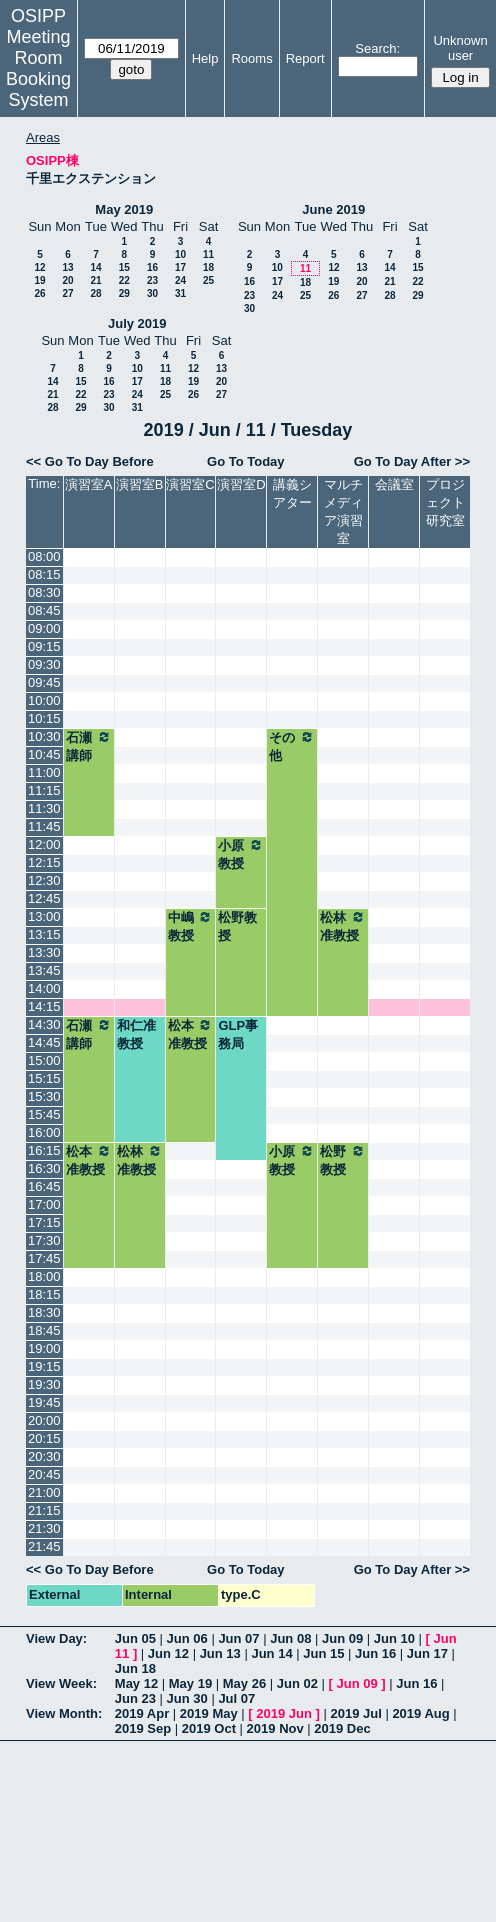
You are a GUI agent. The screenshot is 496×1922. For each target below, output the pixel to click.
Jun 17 (427, 1653)
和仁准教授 (136, 1034)
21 (95, 280)
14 (95, 267)
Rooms (251, 58)
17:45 (44, 1258)
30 (152, 293)
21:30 (44, 1528)
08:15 (44, 574)
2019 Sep (143, 1728)
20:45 (44, 1474)
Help (205, 58)
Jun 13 (220, 1653)
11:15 (44, 790)
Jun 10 (394, 1638)
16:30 (44, 1168)
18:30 (44, 1312)
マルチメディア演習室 (343, 511)
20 (67, 280)
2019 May (209, 1713)
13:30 (44, 952)
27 (67, 293)
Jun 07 (238, 1638)
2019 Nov (275, 1728)
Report (305, 58)
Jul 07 (236, 1698)
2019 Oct (209, 1728)
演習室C (190, 484)
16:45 (44, 1186)
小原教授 (241, 854)
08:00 (44, 556)
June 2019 (333, 209)
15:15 (44, 1078)
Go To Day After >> (412, 461)
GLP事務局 (238, 1034)
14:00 (44, 988)
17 (180, 267)
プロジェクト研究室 (445, 502)
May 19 (190, 1683)
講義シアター (292, 493)
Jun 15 (323, 1653)
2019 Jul (355, 1713)
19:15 (44, 1366)
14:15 (44, 1006)
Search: (377, 48)
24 (180, 280)
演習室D (241, 484)
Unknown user (460, 48)
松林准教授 (343, 926)
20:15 (44, 1438)
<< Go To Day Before (90, 461)
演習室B (140, 484)
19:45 (44, 1402)
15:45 (44, 1114)
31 (180, 293)
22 (124, 280)
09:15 (44, 646)
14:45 (44, 1042)
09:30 (44, 664)
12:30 (44, 880)
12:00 (44, 844)
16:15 (44, 1150)
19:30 (44, 1384)
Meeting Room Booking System (38, 68)
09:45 (44, 682)
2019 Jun (284, 1713)
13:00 (44, 916)
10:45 (44, 754)
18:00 (44, 1276)
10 (180, 254)
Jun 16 (375, 1653)
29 (124, 293)
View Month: (64, 1713)
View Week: (61, 1683)
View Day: (56, 1638)
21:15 (44, 1510)
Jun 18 (135, 1668)
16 (152, 267)
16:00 (44, 1132)
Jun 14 (271, 1653)
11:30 (44, 808)
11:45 (44, 826)
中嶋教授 (191, 926)
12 (39, 267)
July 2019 (137, 323)
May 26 (244, 1683)
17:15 (44, 1222)
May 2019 (124, 209)
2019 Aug (420, 1713)
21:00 (44, 1492)
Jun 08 (290, 1638)
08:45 (44, 610)
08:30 (44, 592)
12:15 (44, 862)
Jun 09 (342, 1638)
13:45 (44, 970)
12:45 (44, 898)
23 (152, 280)
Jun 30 (187, 1698)
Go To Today (246, 461)
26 (39, 293)
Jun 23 (135, 1698)
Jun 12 (168, 1653)
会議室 (394, 484)
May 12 (136, 1683)
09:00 (44, 628)
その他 (292, 746)
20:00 (44, 1420)
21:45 (44, 1546)
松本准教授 (191, 1034)
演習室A (89, 484)
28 (95, 293)
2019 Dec (342, 1728)
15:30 (44, 1096)
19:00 (44, 1348)
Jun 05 (135, 1638)
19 (39, 280)
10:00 (44, 700)
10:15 (44, 718)
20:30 (44, 1456)
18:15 (44, 1294)
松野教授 (237, 926)
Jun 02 (297, 1683)
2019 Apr (142, 1713)
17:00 (44, 1204)
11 (208, 254)
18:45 (44, 1330)
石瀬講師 (89, 746)
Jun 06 (187, 1638)
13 (67, 267)
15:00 (44, 1060)
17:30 (44, 1240)
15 (124, 267)
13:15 (44, 934)
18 (208, 267)
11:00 (44, 772)
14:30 (44, 1024)
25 (208, 280)
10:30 (44, 736)
